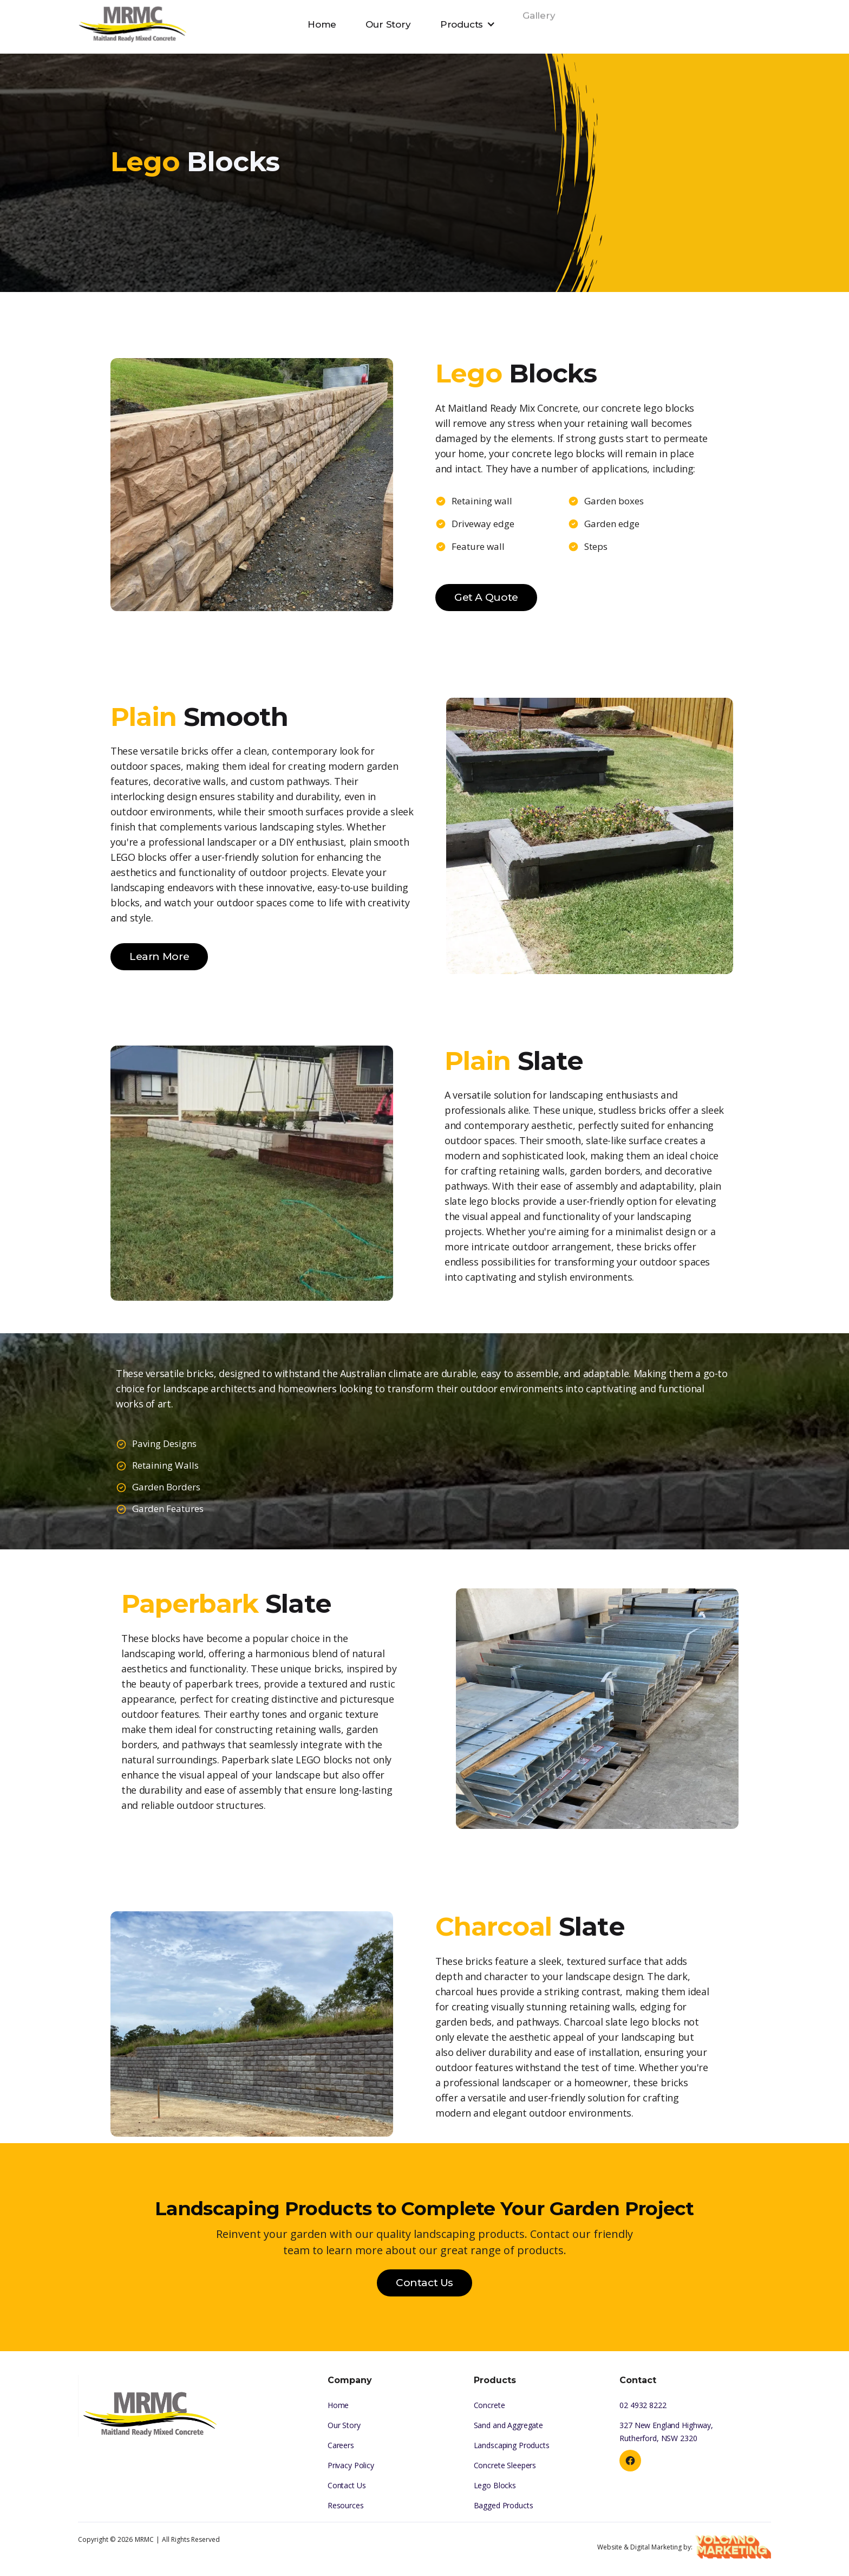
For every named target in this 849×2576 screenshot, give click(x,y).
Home (322, 23)
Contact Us (424, 2282)
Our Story (387, 12)
